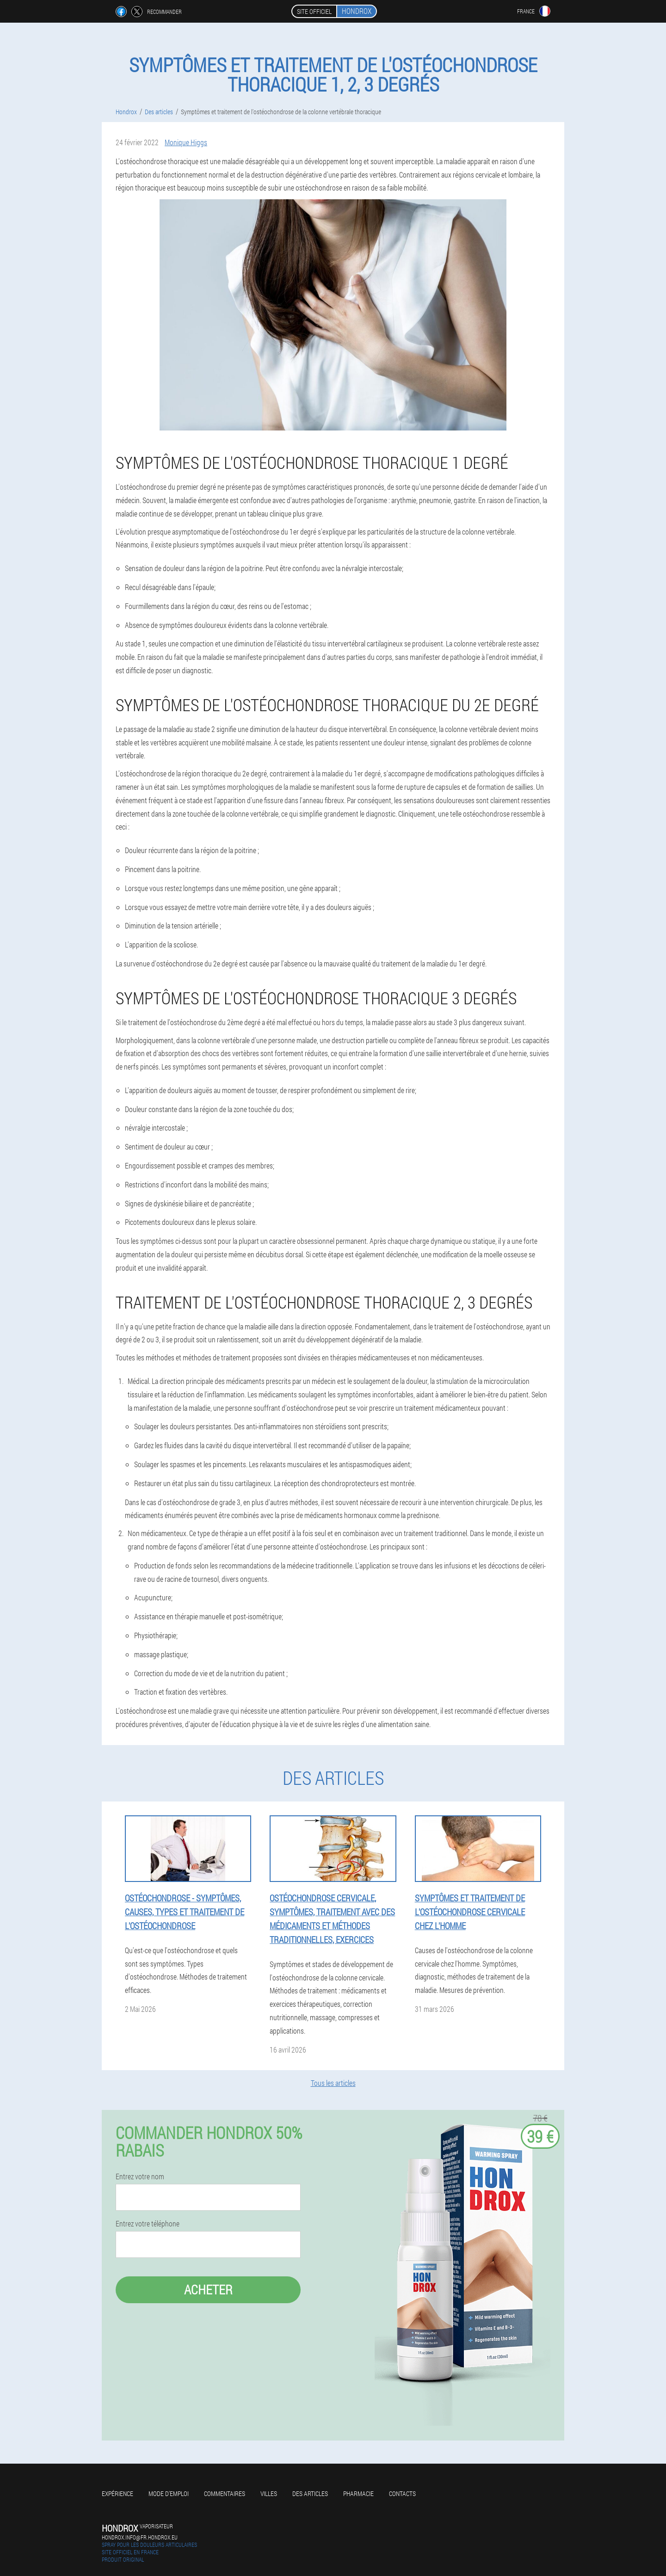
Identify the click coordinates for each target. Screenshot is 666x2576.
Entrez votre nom (140, 2176)
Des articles (310, 2493)
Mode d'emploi (168, 2493)
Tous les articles (333, 2083)
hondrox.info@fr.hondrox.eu (140, 2537)
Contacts (402, 2493)
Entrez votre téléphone (147, 2223)
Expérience (117, 2493)
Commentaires (224, 2493)
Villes (268, 2493)
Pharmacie (358, 2493)
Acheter (208, 2289)
